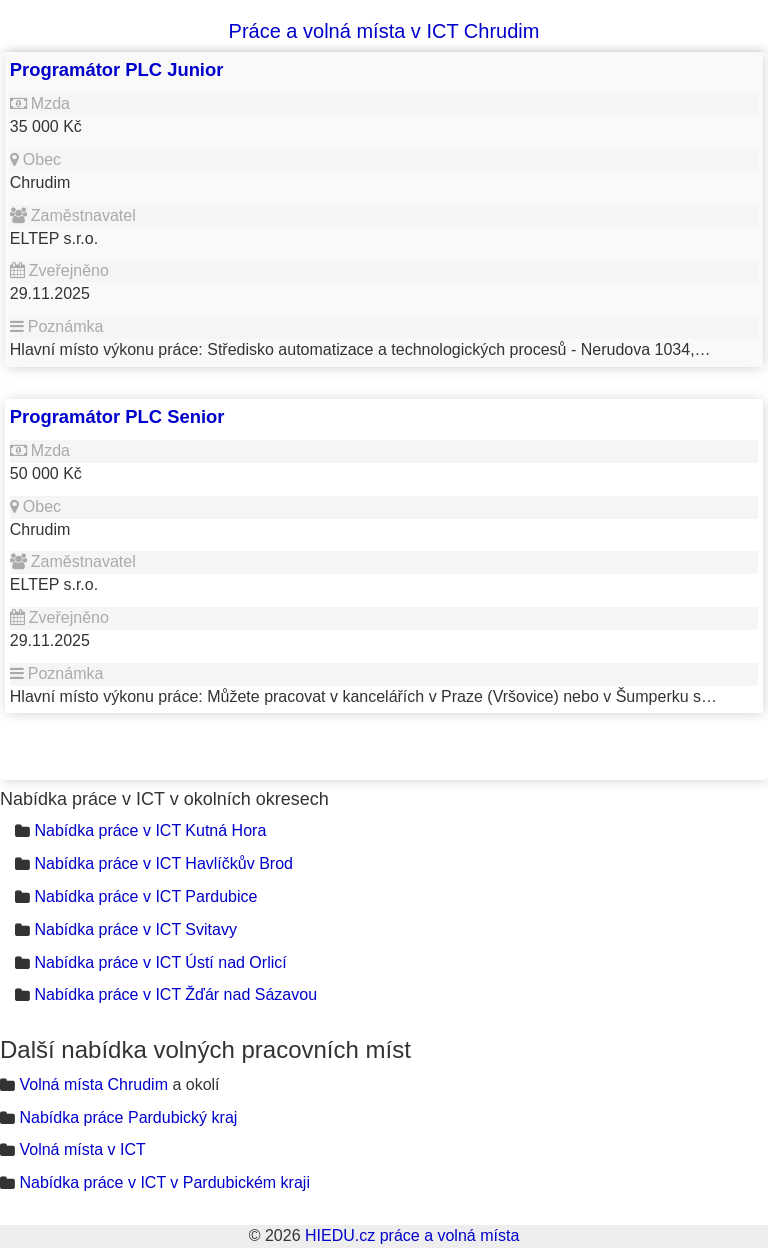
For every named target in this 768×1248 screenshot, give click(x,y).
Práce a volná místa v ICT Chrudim (384, 31)
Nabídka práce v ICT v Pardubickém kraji (164, 1182)
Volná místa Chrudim (93, 1084)
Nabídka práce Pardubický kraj (128, 1117)
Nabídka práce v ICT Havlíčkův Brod (163, 863)
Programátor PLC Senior (117, 416)
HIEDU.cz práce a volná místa (412, 1235)
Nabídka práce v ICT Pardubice (145, 896)
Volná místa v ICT (82, 1149)
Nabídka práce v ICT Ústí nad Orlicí (160, 962)
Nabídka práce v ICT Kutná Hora (150, 830)
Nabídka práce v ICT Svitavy (135, 929)
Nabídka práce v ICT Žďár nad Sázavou (175, 994)
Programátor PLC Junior (117, 69)
